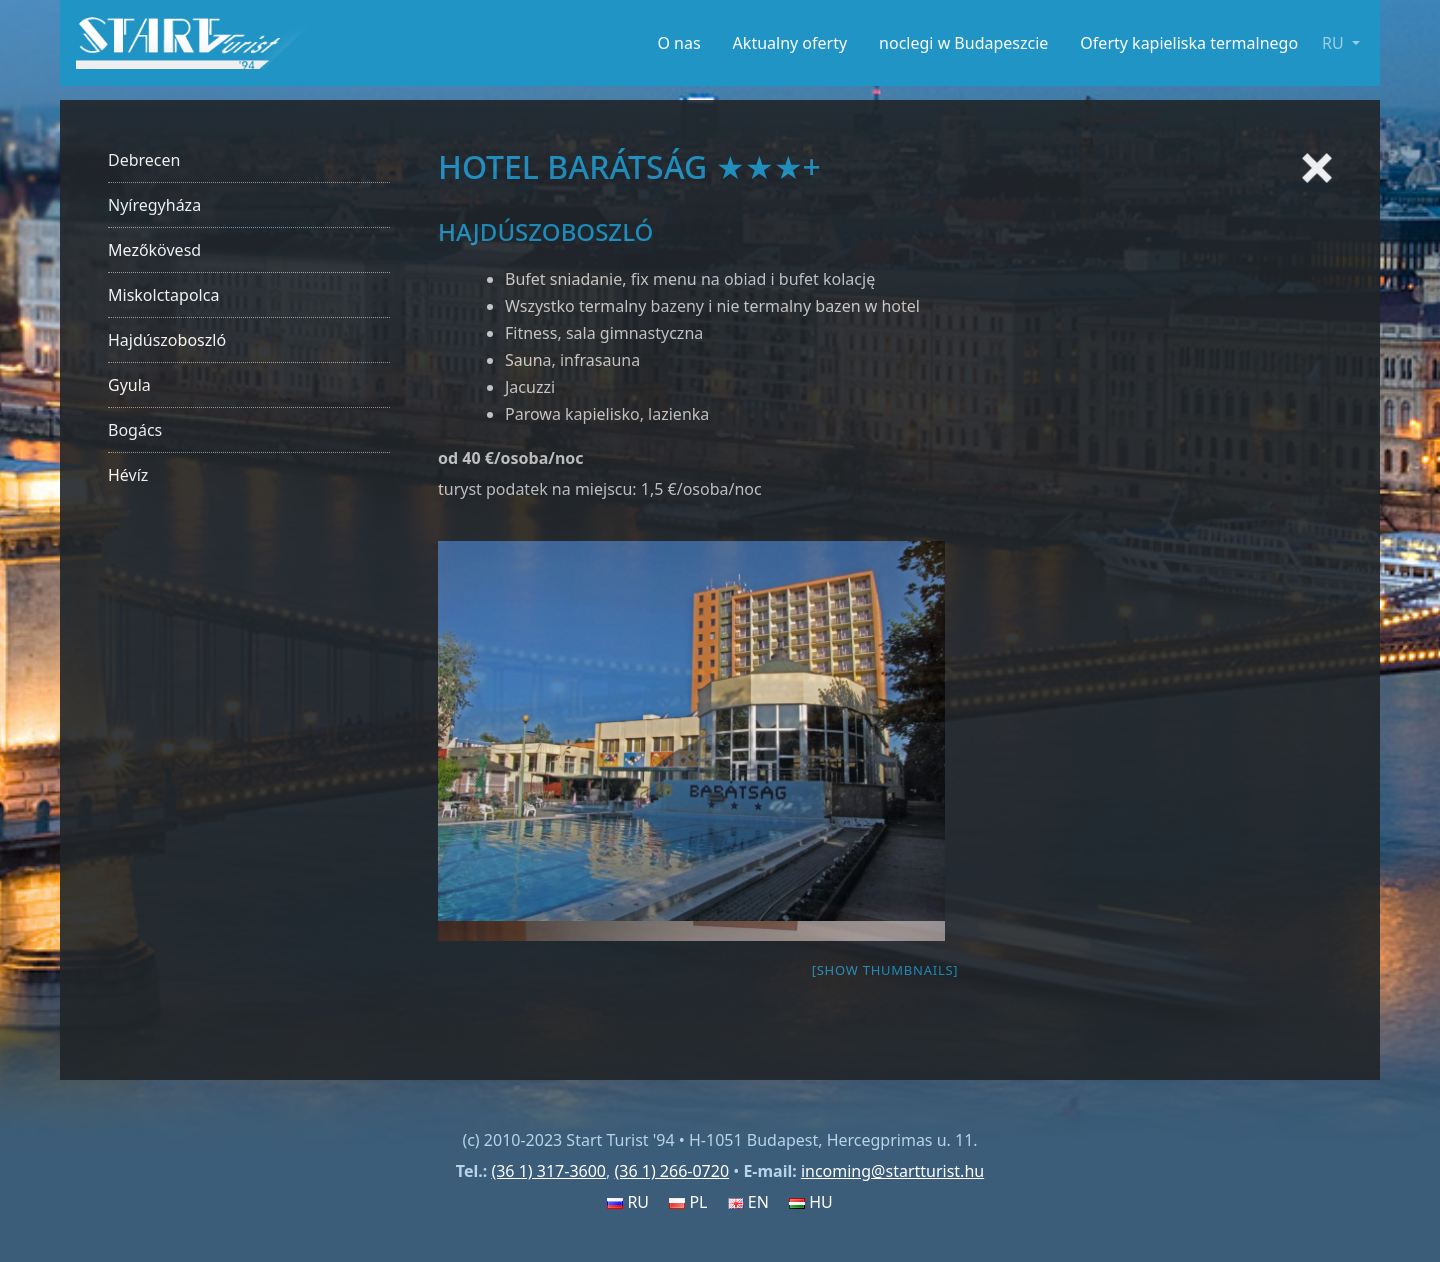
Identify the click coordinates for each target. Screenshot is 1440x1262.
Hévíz (128, 475)
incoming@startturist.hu (892, 1171)
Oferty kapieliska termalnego (1189, 43)
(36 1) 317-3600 (548, 1171)
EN (748, 1202)
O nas (678, 43)
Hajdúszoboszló (167, 340)
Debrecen (144, 160)
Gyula (129, 385)
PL (688, 1202)
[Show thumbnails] (885, 970)
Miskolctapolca (163, 295)
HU (811, 1202)
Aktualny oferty (790, 43)
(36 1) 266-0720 (671, 1171)
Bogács (135, 430)
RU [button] (1335, 43)
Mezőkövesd (154, 250)
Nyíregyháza (154, 205)
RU (628, 1202)
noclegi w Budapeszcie (963, 43)
